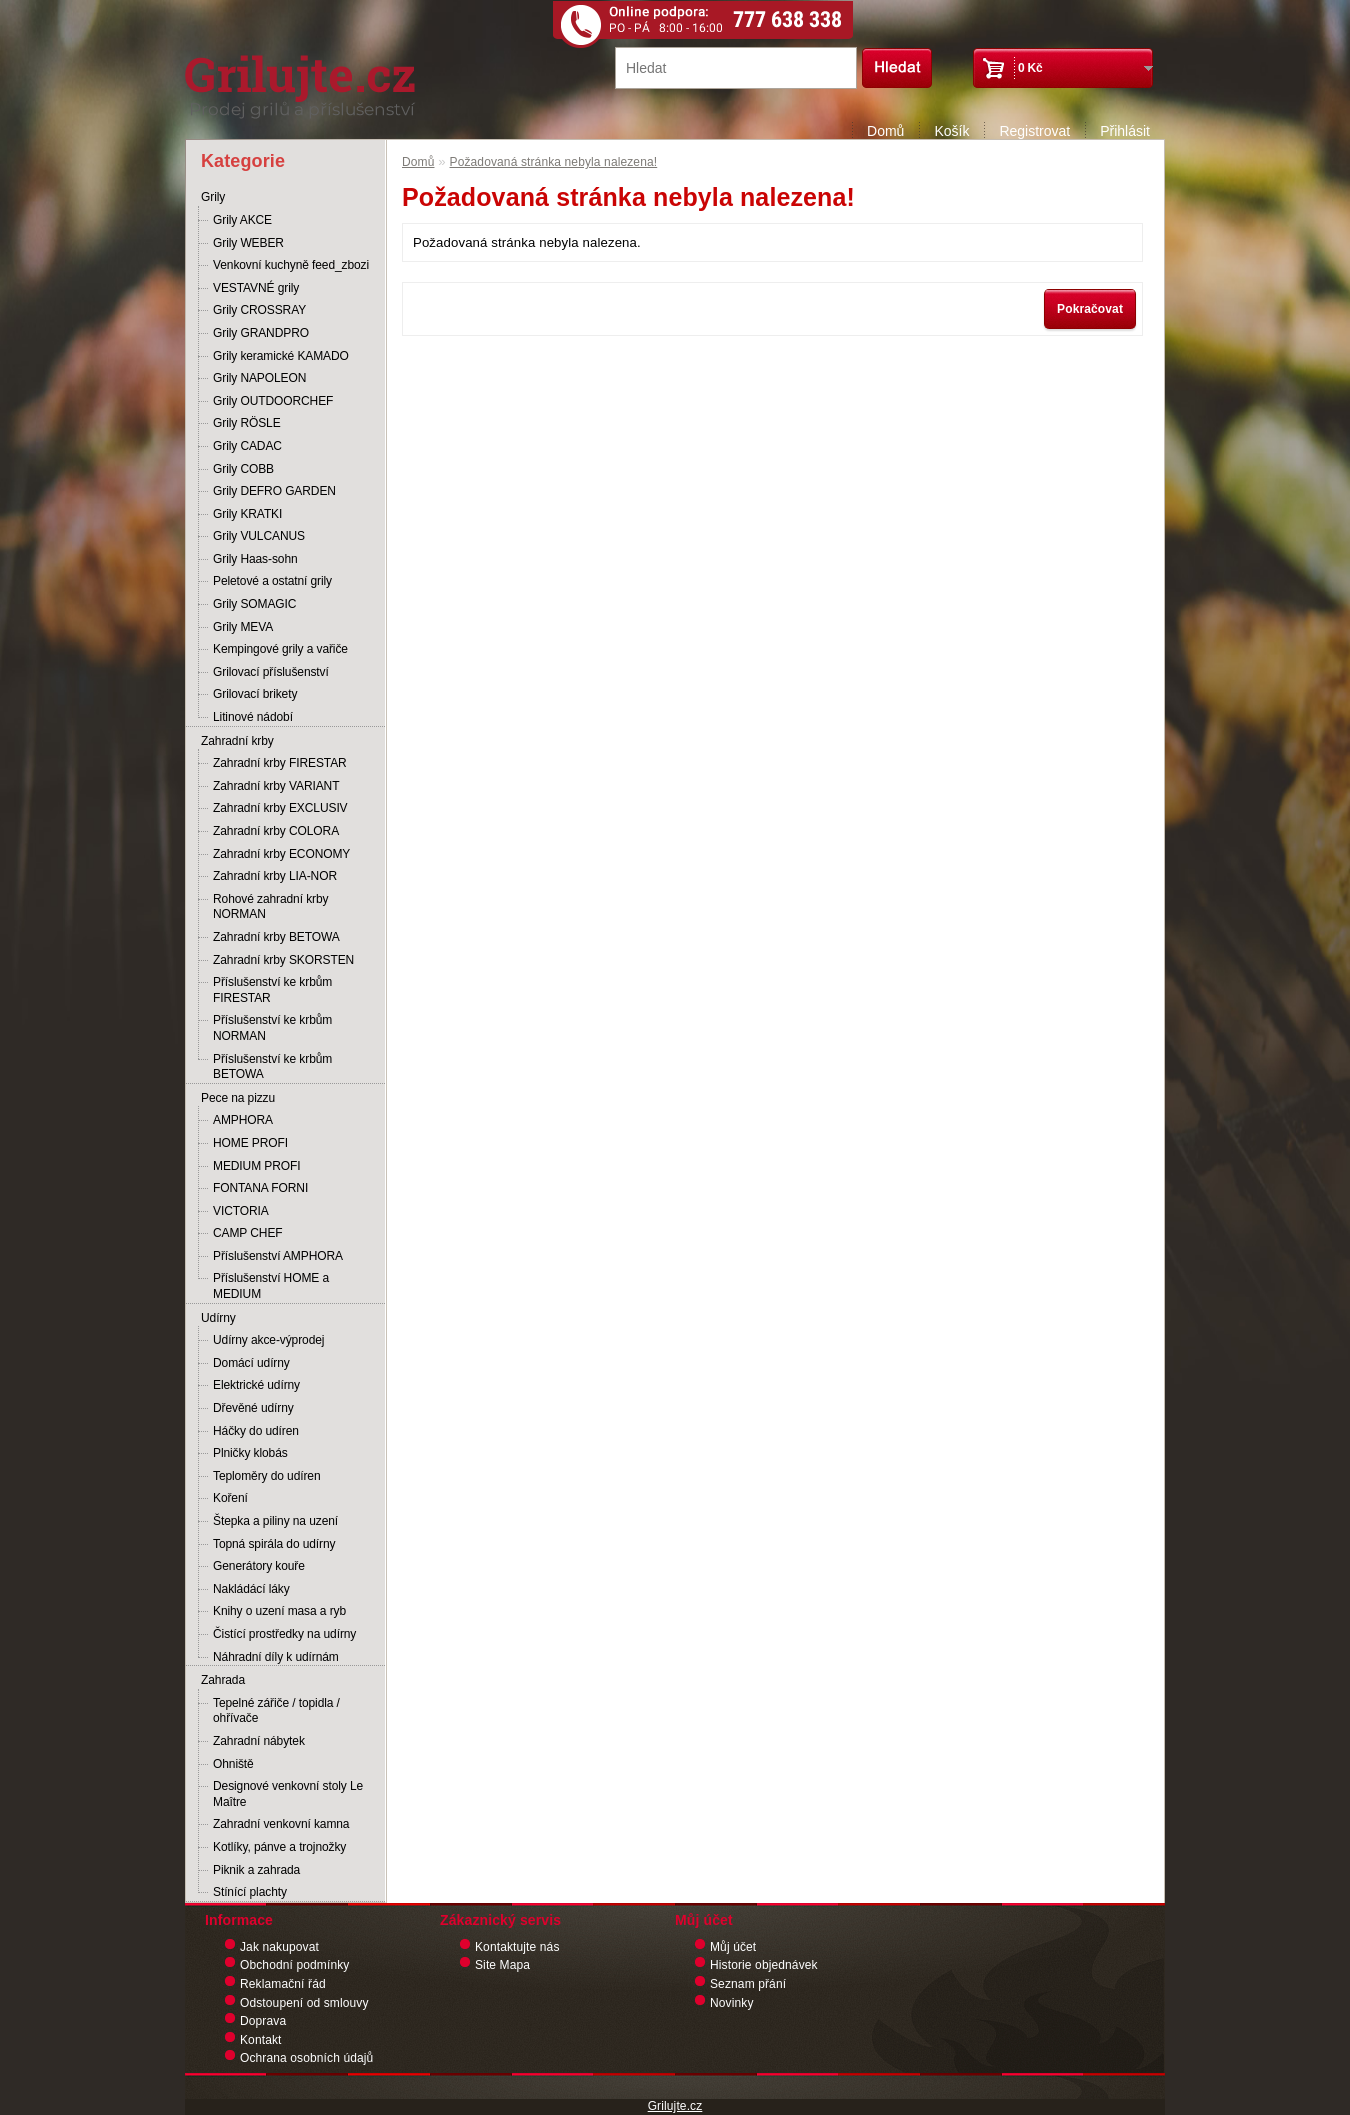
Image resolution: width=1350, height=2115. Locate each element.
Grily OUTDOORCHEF (273, 401)
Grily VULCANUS (259, 536)
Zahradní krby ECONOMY (281, 854)
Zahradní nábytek (259, 1741)
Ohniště (233, 1764)
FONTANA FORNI (260, 1188)
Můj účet (733, 1947)
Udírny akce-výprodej (268, 1340)
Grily (213, 197)
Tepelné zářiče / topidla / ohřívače (276, 1711)
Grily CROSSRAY (259, 310)
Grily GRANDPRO (261, 333)
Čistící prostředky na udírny (284, 1634)
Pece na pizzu (238, 1098)
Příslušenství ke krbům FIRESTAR (272, 990)
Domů (885, 131)
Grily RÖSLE (247, 423)
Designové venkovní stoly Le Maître (288, 1794)
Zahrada (223, 1680)
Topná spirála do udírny (274, 1544)
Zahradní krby (237, 741)
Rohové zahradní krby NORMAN (270, 907)
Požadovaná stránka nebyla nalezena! (554, 162)
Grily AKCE (242, 220)
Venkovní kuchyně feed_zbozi (291, 265)
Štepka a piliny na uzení (275, 1521)
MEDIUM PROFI (256, 1166)
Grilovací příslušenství (271, 672)
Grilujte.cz (675, 2106)
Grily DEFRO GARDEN (274, 491)
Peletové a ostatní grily (272, 581)
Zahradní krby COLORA (276, 831)
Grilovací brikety (255, 694)
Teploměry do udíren (267, 1476)
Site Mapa (502, 1965)
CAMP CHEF (248, 1233)
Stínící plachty (250, 1892)
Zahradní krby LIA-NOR (275, 876)
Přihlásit (1125, 131)
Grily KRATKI (247, 514)
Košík (951, 131)
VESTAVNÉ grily (256, 288)
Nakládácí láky (251, 1589)
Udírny (218, 1318)
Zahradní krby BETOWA (276, 937)
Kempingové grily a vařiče (280, 649)
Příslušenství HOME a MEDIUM (271, 1286)
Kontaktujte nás (517, 1947)
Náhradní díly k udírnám (276, 1657)
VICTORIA (241, 1211)
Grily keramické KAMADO (281, 356)
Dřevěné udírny (253, 1408)
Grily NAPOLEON (259, 378)
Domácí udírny (251, 1363)
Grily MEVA (243, 627)
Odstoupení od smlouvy (304, 2003)
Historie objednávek (764, 1965)
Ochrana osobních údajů (306, 2058)
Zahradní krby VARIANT (276, 786)
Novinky (732, 2003)
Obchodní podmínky (294, 1965)
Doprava (263, 2021)
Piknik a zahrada (256, 1870)
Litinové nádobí (253, 717)
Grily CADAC (247, 446)
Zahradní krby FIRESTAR (280, 763)
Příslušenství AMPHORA (278, 1256)
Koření (230, 1498)
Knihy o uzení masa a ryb (279, 1611)
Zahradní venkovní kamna (281, 1824)
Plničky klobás (250, 1453)
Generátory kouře (259, 1566)
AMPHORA (243, 1120)
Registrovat (1034, 131)
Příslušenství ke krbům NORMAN (272, 1028)
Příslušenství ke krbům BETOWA (272, 1067)
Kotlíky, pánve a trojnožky (279, 1847)
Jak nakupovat (279, 1947)
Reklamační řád (283, 1984)
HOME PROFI (250, 1143)
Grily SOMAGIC (254, 604)
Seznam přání (748, 1984)
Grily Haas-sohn (255, 559)
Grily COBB (243, 469)
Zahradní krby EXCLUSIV (280, 808)
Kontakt (261, 2040)
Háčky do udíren (256, 1431)
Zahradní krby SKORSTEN (283, 960)
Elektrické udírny (256, 1385)
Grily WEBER (248, 243)
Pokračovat (1090, 309)
